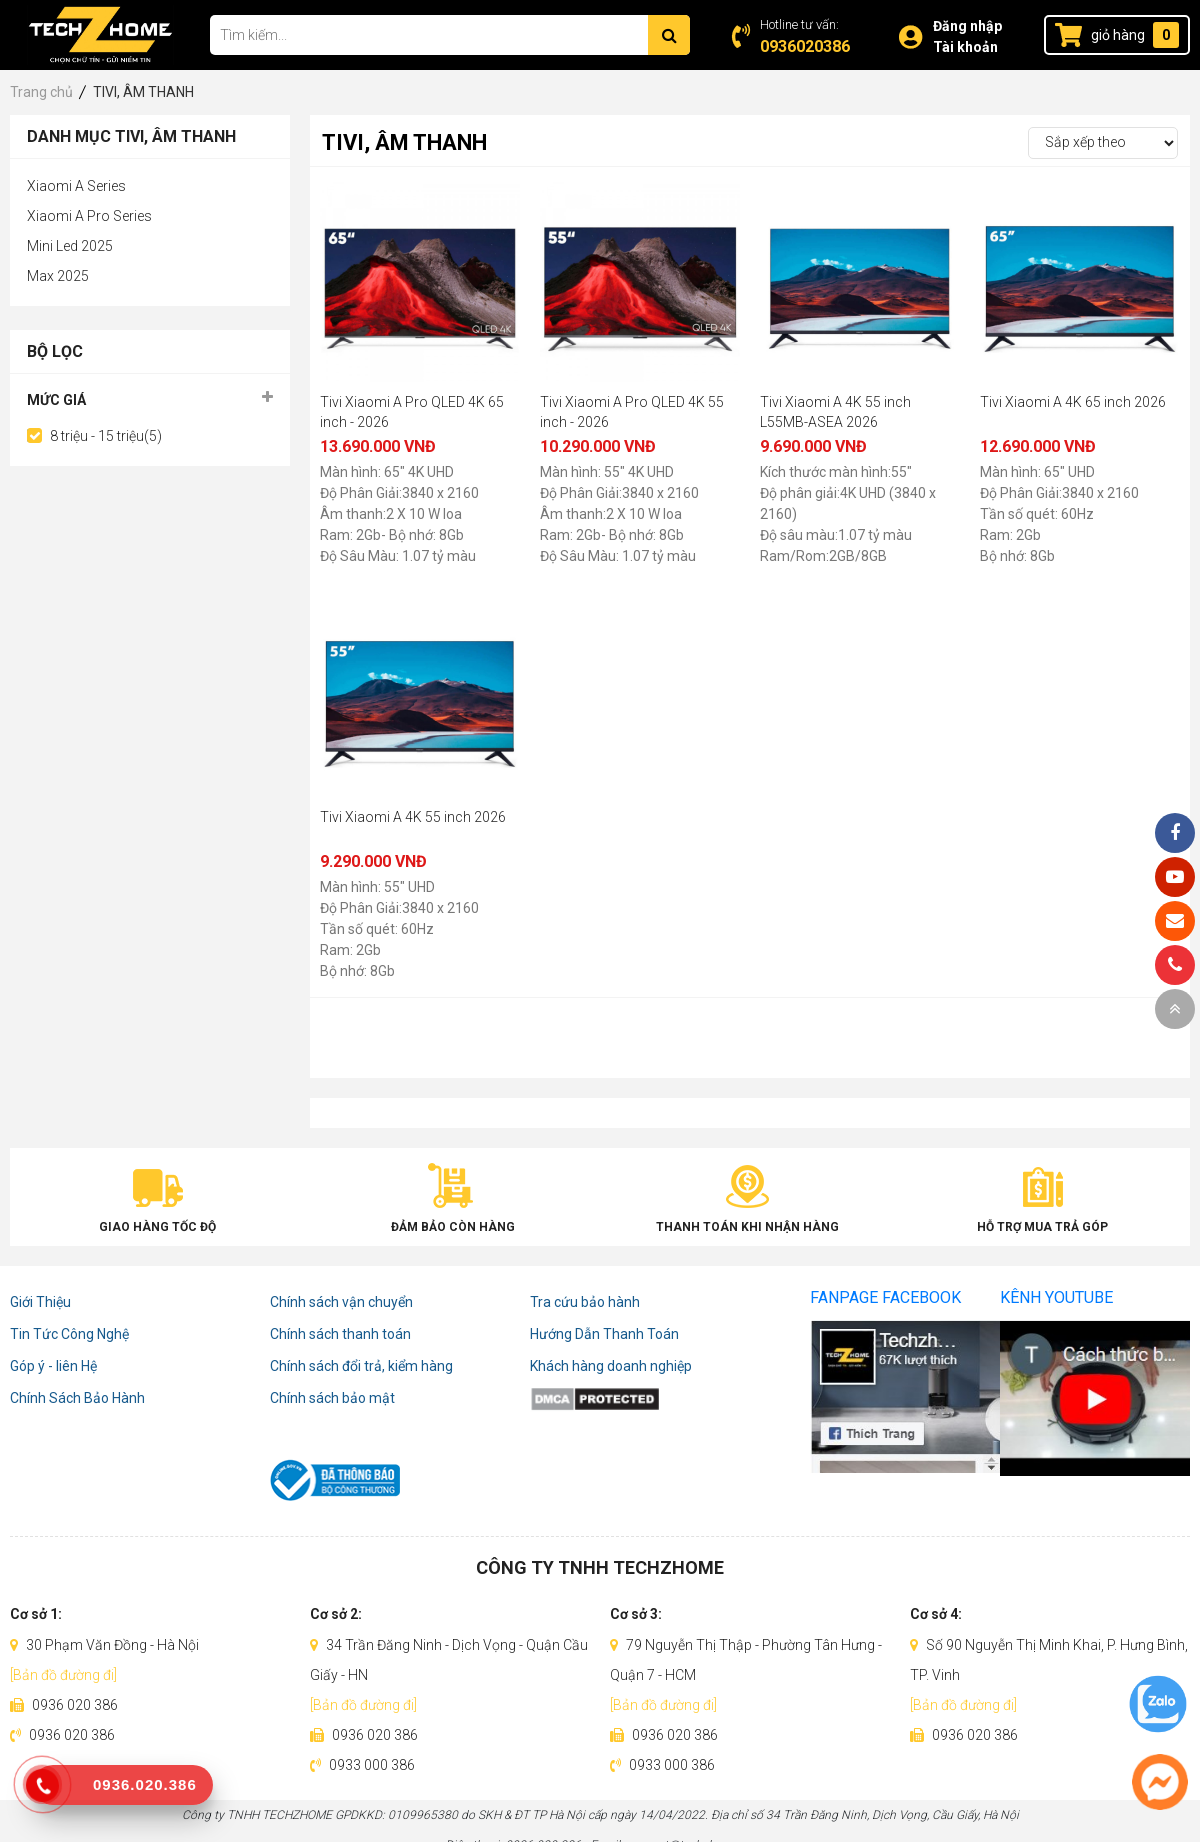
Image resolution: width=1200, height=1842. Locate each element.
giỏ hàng (1118, 35)
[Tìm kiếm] (669, 35)
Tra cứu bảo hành (585, 1302)
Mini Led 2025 (70, 246)
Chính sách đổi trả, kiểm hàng (361, 1366)
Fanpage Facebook (885, 1297)
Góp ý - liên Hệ (53, 1366)
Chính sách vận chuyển (341, 1302)
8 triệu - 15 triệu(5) (106, 436)
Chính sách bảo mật (332, 1398)
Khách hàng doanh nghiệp (611, 1366)
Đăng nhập (967, 26)
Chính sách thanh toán (340, 1334)
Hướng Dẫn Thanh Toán (604, 1334)
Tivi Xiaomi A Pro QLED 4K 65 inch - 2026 (412, 412)
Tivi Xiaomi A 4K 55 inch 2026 (413, 817)
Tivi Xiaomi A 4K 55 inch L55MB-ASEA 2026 (835, 412)
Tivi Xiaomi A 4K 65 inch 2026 (1073, 402)
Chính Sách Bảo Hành (77, 1398)
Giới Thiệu (40, 1302)
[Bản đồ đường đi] (63, 1675)
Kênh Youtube (1056, 1297)
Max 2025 (58, 276)
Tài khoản (965, 47)
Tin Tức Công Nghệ (69, 1334)
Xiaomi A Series (76, 186)
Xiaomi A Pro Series (89, 216)
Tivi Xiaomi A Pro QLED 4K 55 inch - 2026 (632, 412)
